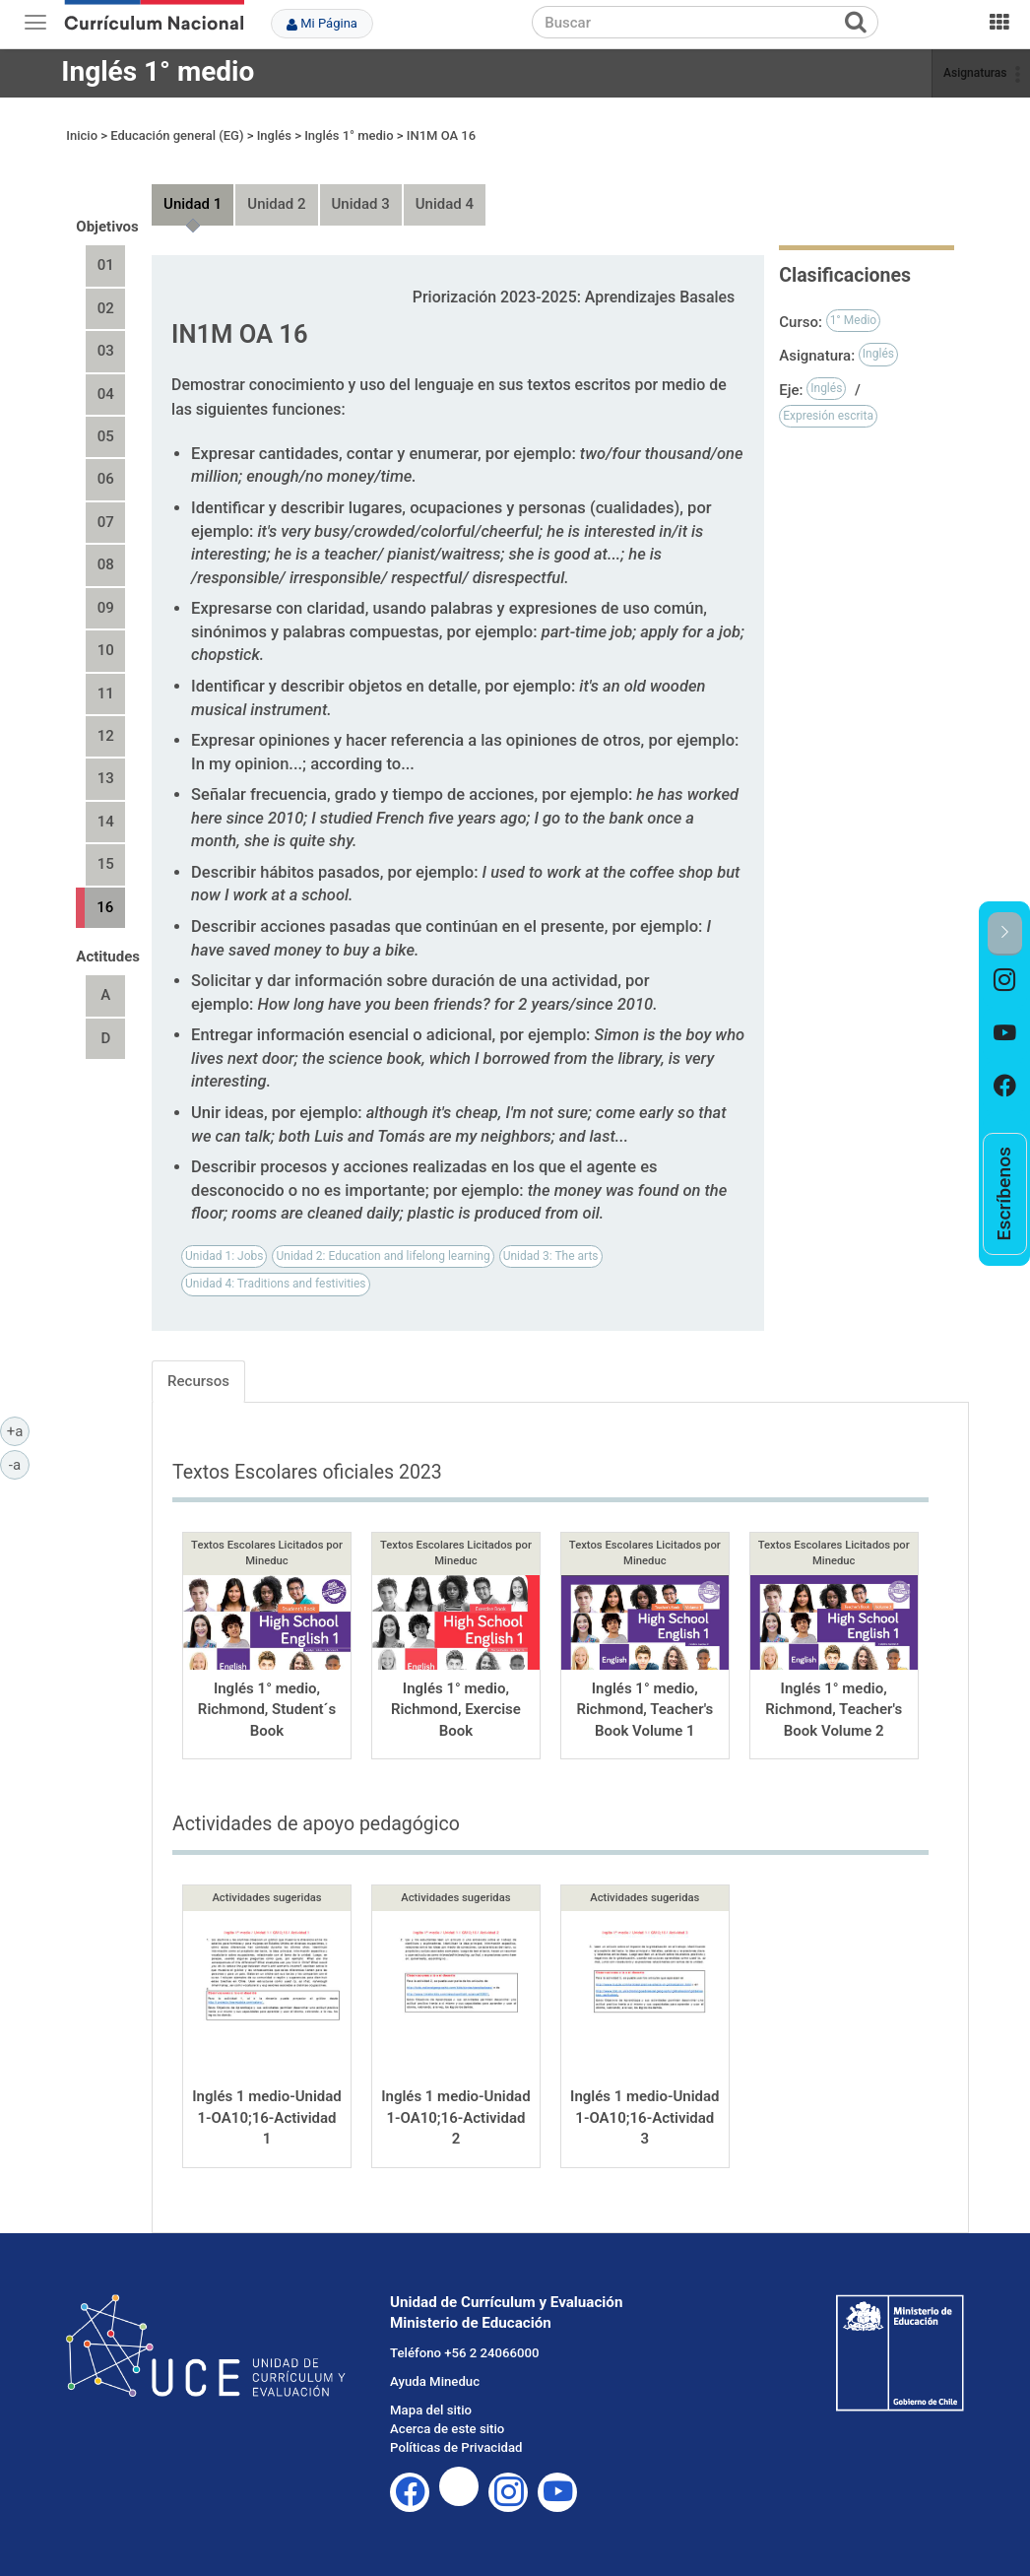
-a (19, 1464)
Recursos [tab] (198, 1381)
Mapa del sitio (431, 2410)
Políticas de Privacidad (456, 2447)
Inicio (81, 135)
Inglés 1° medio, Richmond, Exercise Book (456, 1710)
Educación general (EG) (176, 135)
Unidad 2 (276, 204)
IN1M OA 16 (441, 135)
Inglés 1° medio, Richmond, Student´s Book (267, 1710)
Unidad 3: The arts (551, 1256)
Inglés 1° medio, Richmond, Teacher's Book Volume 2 (833, 1710)
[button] (1005, 933)
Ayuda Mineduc (435, 2381)
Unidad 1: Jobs (224, 1256)
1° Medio (853, 320)
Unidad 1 (192, 204)
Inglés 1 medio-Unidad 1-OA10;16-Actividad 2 (455, 2117)
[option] (1005, 982)
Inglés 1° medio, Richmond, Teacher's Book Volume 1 (644, 1710)
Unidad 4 (445, 204)
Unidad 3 (361, 204)
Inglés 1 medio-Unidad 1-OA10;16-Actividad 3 (644, 2117)
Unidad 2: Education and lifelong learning (382, 1256)
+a (18, 1430)
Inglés (274, 135)
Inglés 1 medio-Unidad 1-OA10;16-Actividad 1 (266, 2117)
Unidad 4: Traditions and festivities (275, 1283)
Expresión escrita (828, 416)
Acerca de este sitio (447, 2428)
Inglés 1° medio (157, 71)
